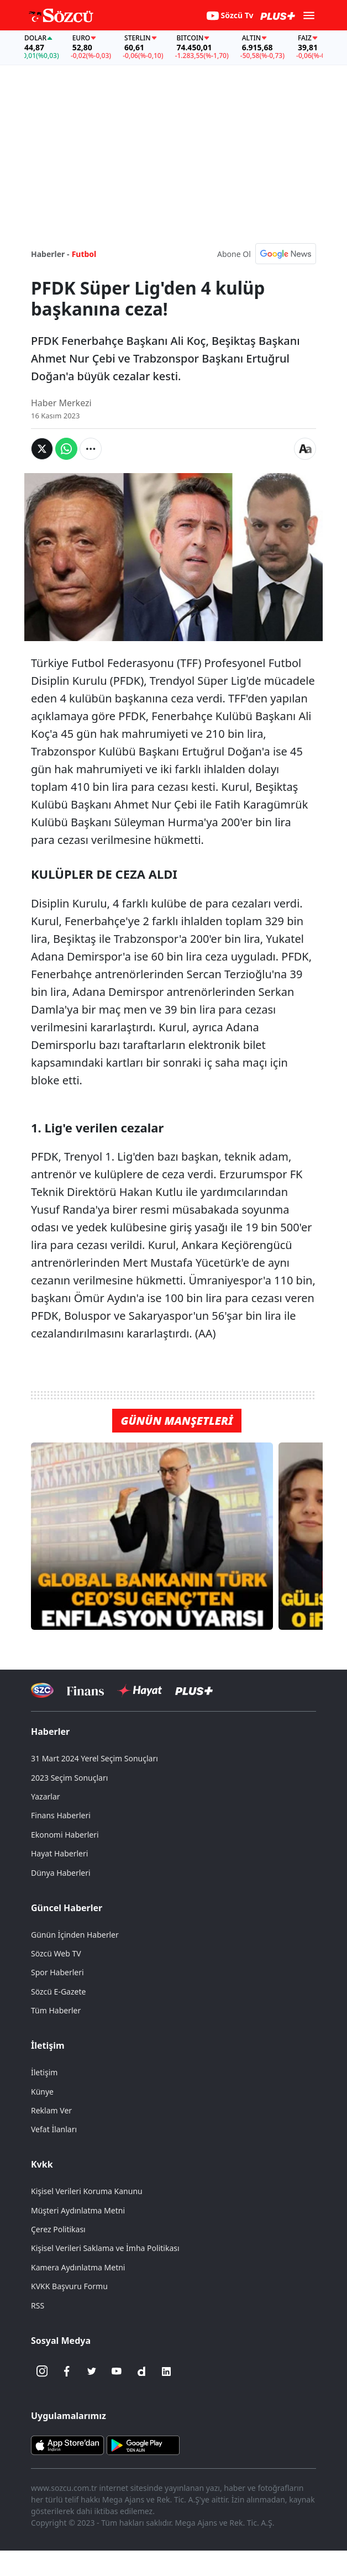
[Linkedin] (166, 2371)
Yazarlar (45, 1796)
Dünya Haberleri (61, 1872)
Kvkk (42, 2164)
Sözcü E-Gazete (58, 1991)
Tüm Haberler (56, 2010)
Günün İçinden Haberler (75, 1934)
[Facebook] (67, 2371)
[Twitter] (92, 2371)
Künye (42, 2091)
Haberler (50, 1731)
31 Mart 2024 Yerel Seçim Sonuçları (94, 1758)
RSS (37, 2305)
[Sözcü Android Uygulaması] (143, 2444)
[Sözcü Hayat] (139, 1690)
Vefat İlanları (54, 2129)
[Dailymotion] (141, 2371)
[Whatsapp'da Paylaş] (66, 449)
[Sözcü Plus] (194, 1690)
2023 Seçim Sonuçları (69, 1777)
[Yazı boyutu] (305, 449)
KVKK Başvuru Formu (69, 2286)
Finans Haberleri (61, 1815)
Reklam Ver (51, 2110)
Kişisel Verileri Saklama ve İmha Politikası (105, 2248)
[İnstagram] (42, 2371)
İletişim (48, 2045)
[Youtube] (117, 2371)
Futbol (84, 254)
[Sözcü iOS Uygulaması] (67, 2444)
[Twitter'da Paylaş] (42, 449)
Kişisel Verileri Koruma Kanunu (87, 2191)
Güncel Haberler (66, 1908)
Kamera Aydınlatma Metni (78, 2267)
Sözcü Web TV (56, 1953)
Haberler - (50, 254)
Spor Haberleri (57, 1972)
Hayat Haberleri (59, 1853)
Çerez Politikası (58, 2229)
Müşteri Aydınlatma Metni (78, 2210)
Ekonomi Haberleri (65, 1834)
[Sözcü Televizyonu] (42, 1690)
